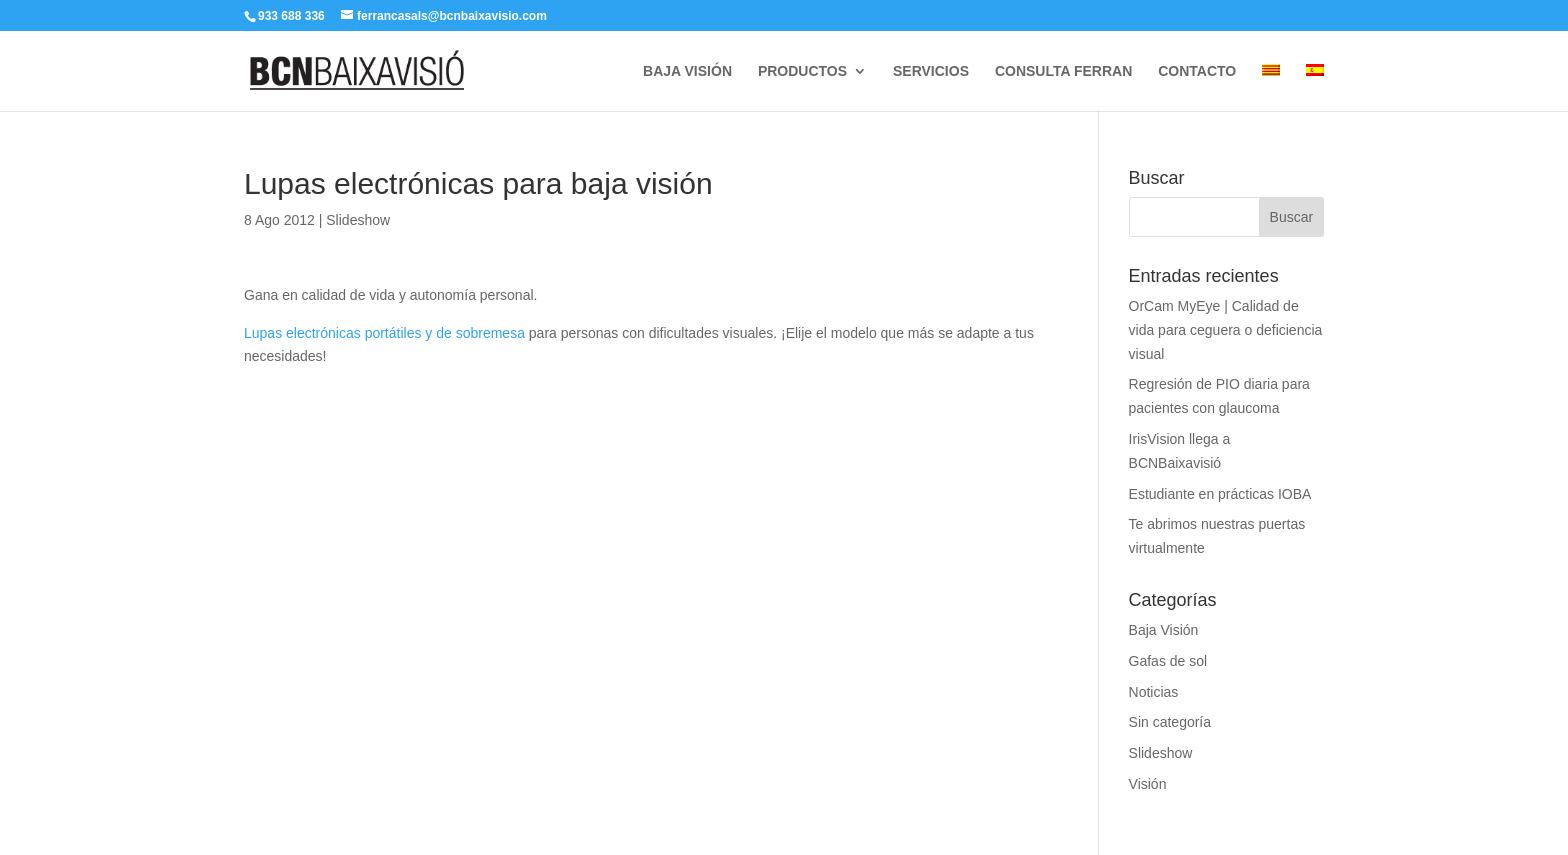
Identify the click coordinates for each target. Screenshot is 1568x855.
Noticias (1154, 692)
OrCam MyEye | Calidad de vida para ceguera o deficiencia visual (1226, 330)
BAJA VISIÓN (687, 71)
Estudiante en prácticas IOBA (1220, 494)
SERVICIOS (931, 71)
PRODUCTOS (802, 71)
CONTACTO (1197, 71)
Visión (1148, 784)
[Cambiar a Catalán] (1271, 87)
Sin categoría (1170, 722)
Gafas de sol (1168, 661)
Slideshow (358, 220)
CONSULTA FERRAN (1063, 71)
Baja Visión (1164, 630)
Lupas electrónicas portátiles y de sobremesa (386, 333)
